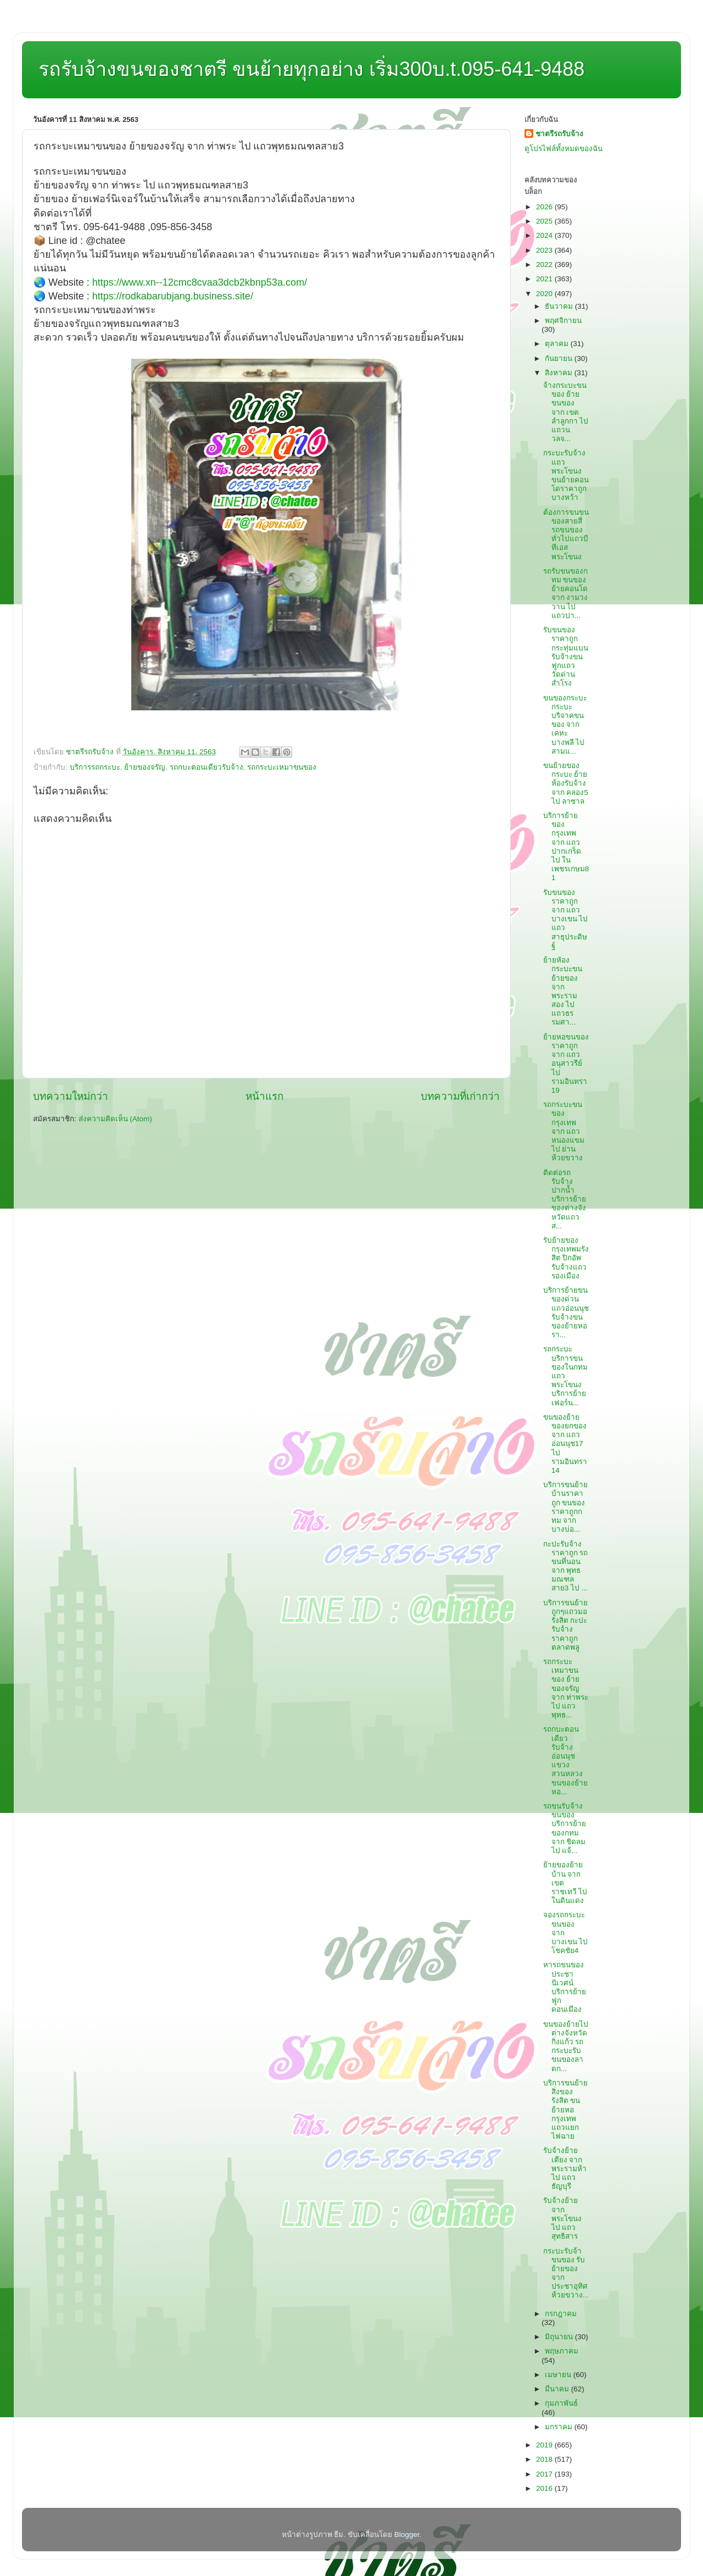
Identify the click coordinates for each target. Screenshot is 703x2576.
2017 (545, 2474)
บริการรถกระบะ (95, 767)
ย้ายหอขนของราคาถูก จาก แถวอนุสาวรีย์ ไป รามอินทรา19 (566, 1063)
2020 (545, 294)
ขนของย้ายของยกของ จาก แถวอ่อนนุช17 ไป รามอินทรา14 (565, 1444)
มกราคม (559, 2427)
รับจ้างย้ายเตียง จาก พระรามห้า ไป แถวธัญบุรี (565, 2168)
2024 (545, 235)
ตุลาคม (558, 344)
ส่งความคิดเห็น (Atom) (115, 1119)
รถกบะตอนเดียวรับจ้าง (206, 767)
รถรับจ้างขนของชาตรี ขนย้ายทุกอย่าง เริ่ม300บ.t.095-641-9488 (311, 69)
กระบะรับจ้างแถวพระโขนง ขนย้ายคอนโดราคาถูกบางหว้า (566, 475)
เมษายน (559, 2375)
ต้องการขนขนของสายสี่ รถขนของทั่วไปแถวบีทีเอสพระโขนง (566, 534)
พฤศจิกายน (563, 320)
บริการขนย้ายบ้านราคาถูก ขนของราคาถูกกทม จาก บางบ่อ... (565, 1507)
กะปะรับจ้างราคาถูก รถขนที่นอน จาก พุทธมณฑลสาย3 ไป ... (565, 1566)
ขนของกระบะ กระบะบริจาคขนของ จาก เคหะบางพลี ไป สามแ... (565, 724)
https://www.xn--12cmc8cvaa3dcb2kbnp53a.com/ (199, 282)
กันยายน (559, 358)
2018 (545, 2459)
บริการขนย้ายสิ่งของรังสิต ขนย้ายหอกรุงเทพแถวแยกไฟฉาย (565, 2109)
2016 (545, 2488)
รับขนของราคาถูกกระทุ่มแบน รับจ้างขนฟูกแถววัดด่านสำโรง (565, 656)
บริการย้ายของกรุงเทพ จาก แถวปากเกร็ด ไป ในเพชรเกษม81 (566, 846)
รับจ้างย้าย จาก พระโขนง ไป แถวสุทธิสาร (562, 2218)
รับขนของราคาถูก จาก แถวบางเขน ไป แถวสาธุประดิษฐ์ (565, 919)
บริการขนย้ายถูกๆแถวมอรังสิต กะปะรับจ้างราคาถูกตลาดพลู (565, 1625)
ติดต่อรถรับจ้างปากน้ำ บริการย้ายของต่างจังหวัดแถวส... (564, 1199)
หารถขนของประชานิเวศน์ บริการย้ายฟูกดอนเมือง (564, 1987)
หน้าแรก (264, 1096)
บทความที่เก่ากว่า (460, 1096)
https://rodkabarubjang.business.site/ (172, 296)
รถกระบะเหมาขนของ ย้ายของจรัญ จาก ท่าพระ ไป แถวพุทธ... (566, 1688)
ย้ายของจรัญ (144, 767)
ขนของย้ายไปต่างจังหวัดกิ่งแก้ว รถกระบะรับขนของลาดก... (565, 2046)
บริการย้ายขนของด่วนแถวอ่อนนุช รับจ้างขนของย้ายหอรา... (566, 1312)
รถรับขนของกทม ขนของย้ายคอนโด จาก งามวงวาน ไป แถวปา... (565, 593)
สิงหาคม (559, 373)
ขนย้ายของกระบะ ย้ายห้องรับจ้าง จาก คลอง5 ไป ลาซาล (565, 783)
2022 (545, 264)
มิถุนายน (560, 2337)
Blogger (407, 2534)
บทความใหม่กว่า (70, 1096)
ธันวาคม (560, 306)
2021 (545, 279)
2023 (545, 250)
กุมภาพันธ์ (561, 2403)
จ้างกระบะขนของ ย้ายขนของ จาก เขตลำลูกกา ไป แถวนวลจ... (566, 412)
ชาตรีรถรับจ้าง (559, 134)
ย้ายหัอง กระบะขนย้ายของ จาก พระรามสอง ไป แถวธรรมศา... (562, 991)
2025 (545, 221)
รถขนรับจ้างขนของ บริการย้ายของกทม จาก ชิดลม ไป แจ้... (564, 1828)
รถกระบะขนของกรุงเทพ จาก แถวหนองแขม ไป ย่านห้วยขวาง (563, 1131)
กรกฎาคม (561, 2314)
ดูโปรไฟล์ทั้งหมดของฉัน (563, 148)
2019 (545, 2445)
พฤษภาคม (561, 2351)
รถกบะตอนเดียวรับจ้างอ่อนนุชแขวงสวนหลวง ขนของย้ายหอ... (565, 1760)
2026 (545, 207)
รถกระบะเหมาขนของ (281, 767)
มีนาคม (558, 2389)
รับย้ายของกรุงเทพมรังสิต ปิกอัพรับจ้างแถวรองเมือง (566, 1258)
